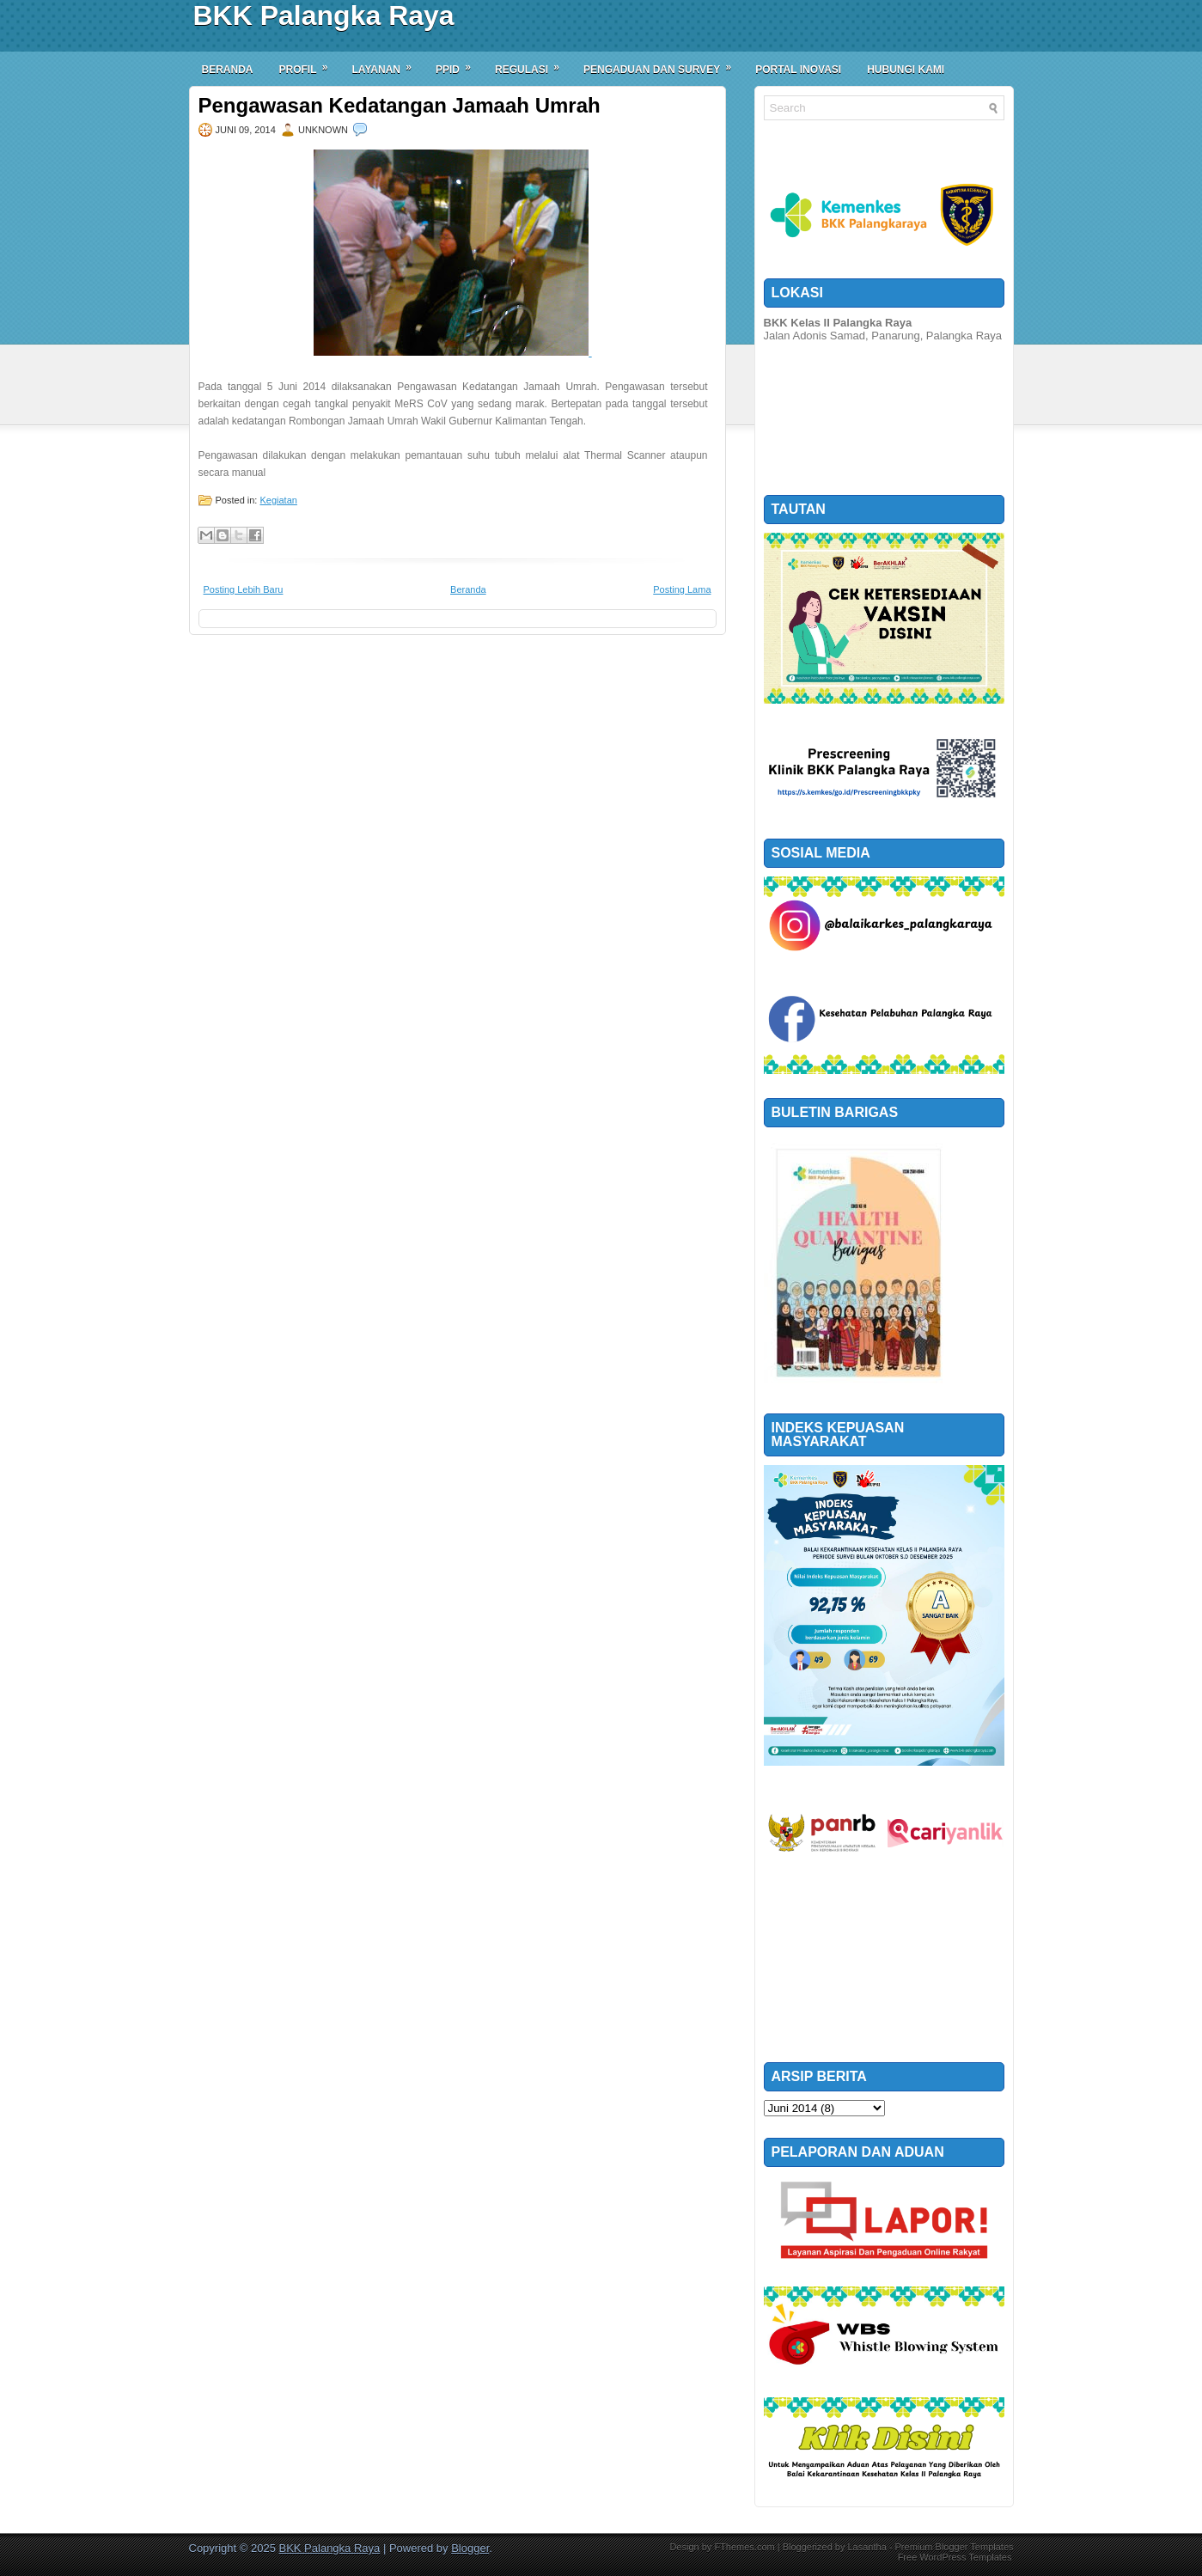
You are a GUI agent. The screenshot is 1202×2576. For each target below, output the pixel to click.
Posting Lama (682, 589)
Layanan (387, 64)
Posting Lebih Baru (244, 589)
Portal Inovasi (798, 70)
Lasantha (866, 2547)
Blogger (470, 2548)
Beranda (227, 70)
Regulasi (532, 64)
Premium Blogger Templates (954, 2547)
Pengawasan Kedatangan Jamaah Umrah (399, 105)
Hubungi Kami (905, 70)
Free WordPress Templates (955, 2557)
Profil (309, 64)
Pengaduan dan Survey (662, 64)
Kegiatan (277, 500)
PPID (459, 64)
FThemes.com (744, 2547)
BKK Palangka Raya (324, 15)
